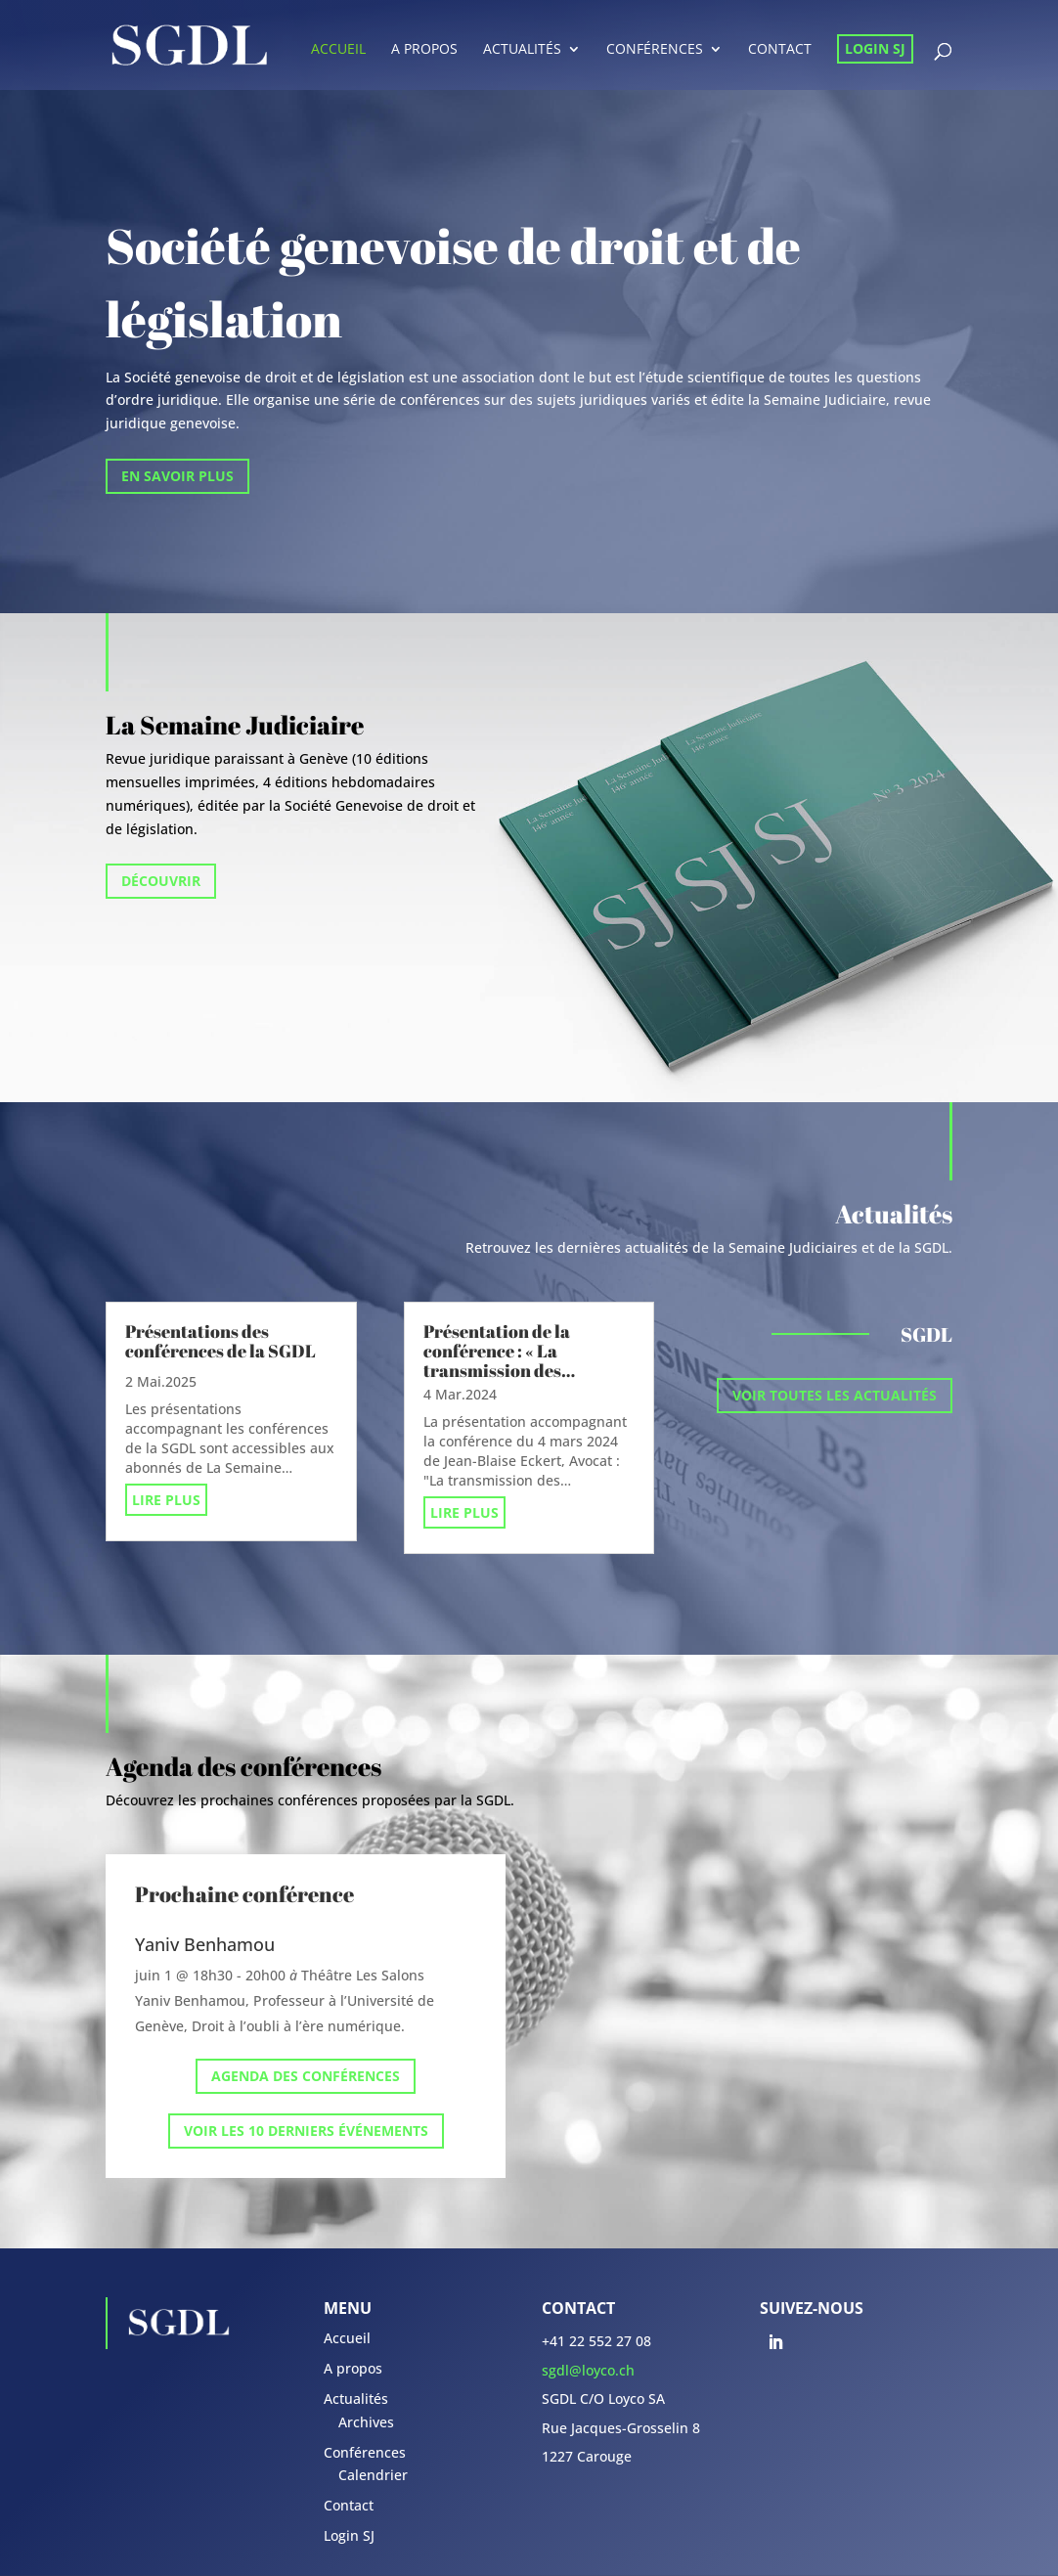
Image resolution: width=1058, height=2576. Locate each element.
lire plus (166, 1499)
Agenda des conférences (305, 2075)
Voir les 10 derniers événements (306, 2130)
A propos (424, 50)
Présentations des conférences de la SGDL (220, 1340)
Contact (780, 50)
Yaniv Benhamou (205, 1944)
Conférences (654, 50)
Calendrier (373, 2474)
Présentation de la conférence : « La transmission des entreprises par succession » (496, 1370)
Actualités (522, 50)
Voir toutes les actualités (834, 1395)
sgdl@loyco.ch (588, 2370)
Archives (366, 2422)
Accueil (338, 50)
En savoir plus (177, 475)
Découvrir (160, 880)
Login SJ (875, 48)
